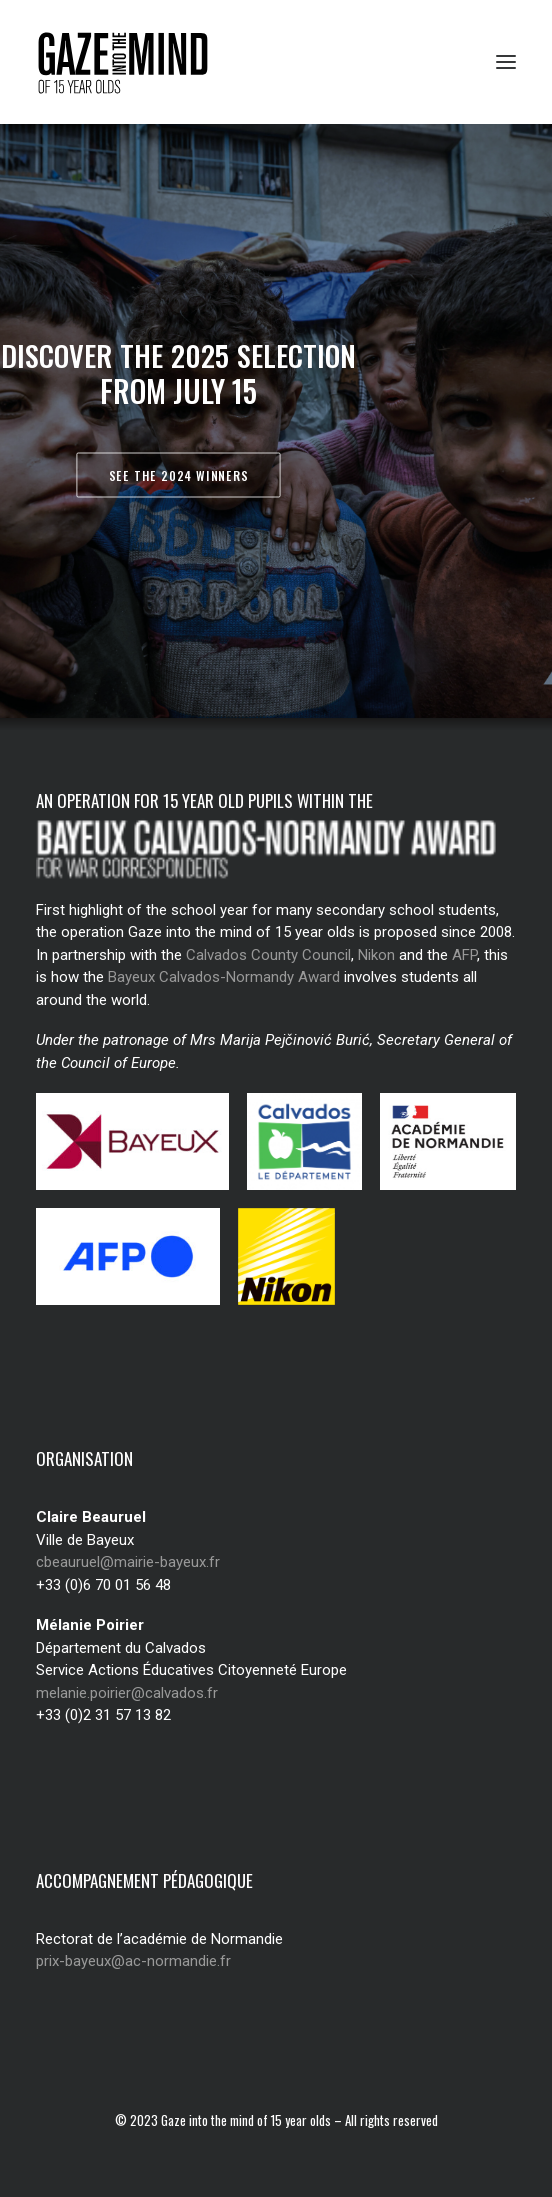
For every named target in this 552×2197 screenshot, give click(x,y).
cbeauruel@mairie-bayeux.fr (128, 1562)
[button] (506, 62)
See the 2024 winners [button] (178, 475)
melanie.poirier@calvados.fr (127, 1693)
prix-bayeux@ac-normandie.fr (133, 1961)
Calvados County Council (268, 955)
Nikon (376, 955)
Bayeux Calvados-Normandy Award (224, 977)
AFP (464, 955)
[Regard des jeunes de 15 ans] (129, 62)
